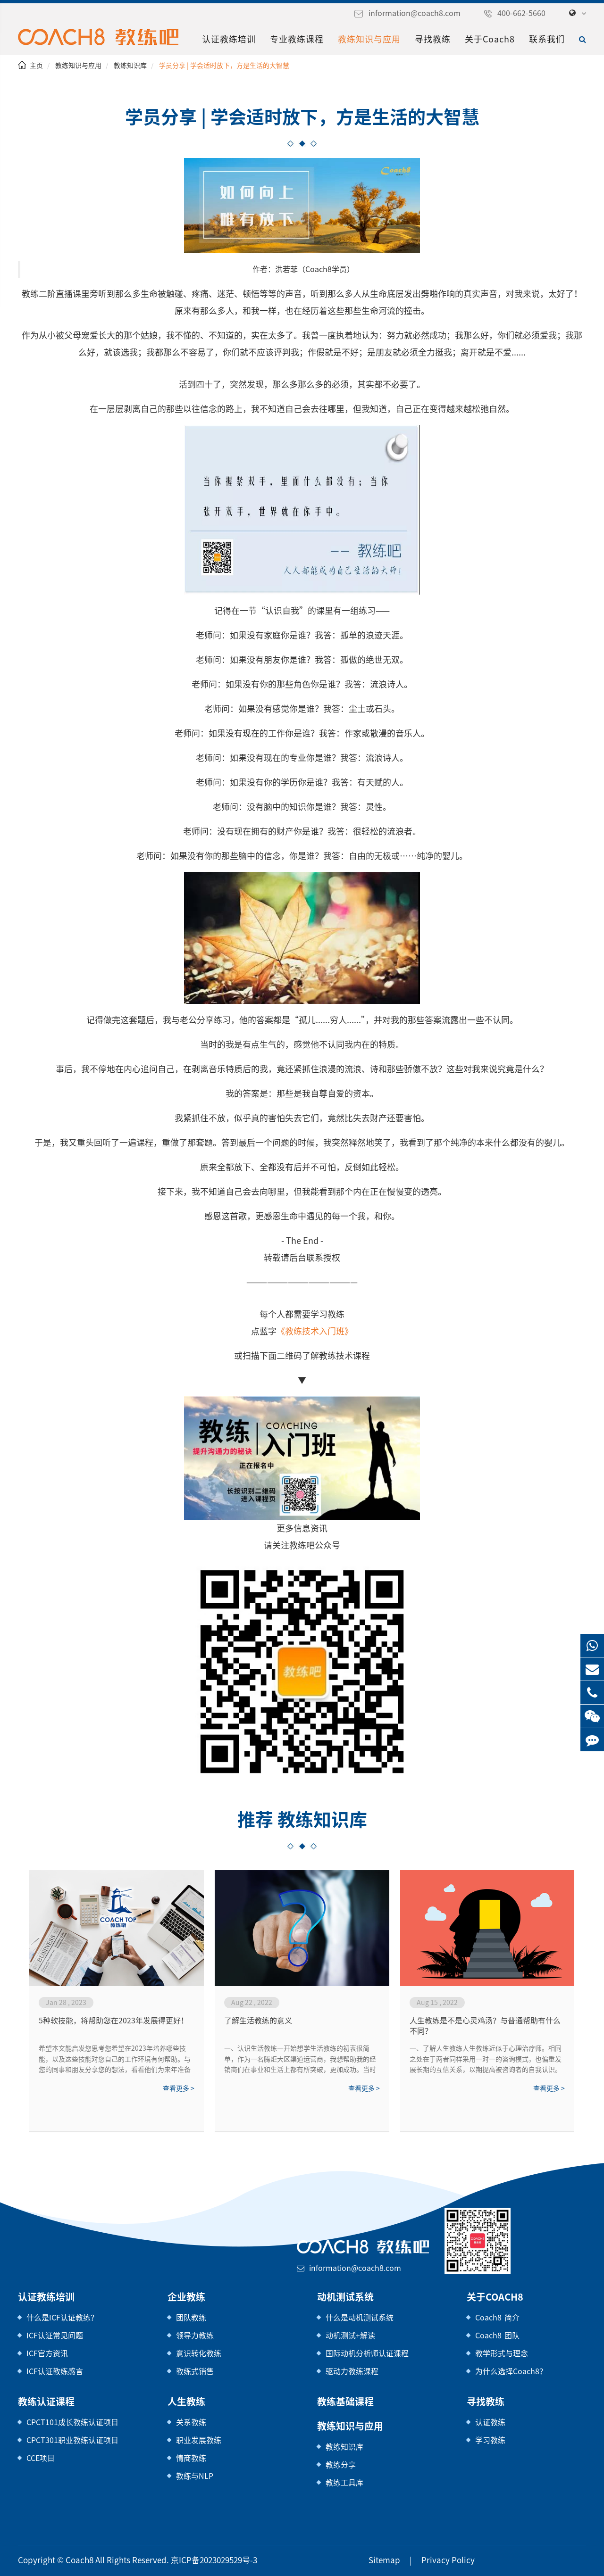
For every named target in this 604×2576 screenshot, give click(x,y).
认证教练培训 (229, 39)
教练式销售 (195, 2371)
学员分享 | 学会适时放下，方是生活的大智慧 (224, 65)
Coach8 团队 (497, 2335)
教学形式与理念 (501, 2353)
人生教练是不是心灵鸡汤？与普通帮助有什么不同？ (485, 2026)
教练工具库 (344, 2482)
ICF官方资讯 (47, 2353)
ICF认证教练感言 (54, 2371)
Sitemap (384, 2560)
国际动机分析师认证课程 (367, 2353)
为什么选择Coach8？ (511, 2371)
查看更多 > (178, 2088)
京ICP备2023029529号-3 (214, 2560)
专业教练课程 (297, 39)
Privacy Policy (448, 2560)
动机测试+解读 (350, 2335)
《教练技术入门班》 (315, 1331)
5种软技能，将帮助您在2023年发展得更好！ (113, 2020)
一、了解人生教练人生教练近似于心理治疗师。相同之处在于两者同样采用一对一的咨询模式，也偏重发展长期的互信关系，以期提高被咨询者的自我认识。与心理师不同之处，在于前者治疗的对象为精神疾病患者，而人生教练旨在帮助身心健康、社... (486, 2060)
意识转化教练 (198, 2353)
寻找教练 (433, 39)
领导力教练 (195, 2335)
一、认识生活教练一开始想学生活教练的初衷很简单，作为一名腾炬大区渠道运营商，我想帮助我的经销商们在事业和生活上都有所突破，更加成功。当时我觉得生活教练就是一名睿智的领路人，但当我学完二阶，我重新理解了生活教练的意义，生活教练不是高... (300, 2060)
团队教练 (191, 2317)
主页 (36, 65)
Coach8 (80, 2560)
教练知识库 (130, 65)
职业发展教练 (198, 2440)
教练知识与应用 (369, 39)
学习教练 (490, 2440)
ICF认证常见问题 (54, 2335)
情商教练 (191, 2458)
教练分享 (341, 2464)
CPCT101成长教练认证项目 (72, 2422)
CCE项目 (40, 2458)
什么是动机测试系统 (360, 2317)
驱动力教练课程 (352, 2371)
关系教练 (191, 2422)
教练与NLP (194, 2476)
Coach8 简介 (497, 2317)
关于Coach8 (490, 39)
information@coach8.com (415, 13)
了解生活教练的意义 (258, 2020)
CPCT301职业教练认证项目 (72, 2440)
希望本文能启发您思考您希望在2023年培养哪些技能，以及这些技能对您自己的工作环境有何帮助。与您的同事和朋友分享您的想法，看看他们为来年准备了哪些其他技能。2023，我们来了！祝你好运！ (115, 2060)
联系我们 (547, 39)
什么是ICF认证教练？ (62, 2317)
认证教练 (490, 2422)
